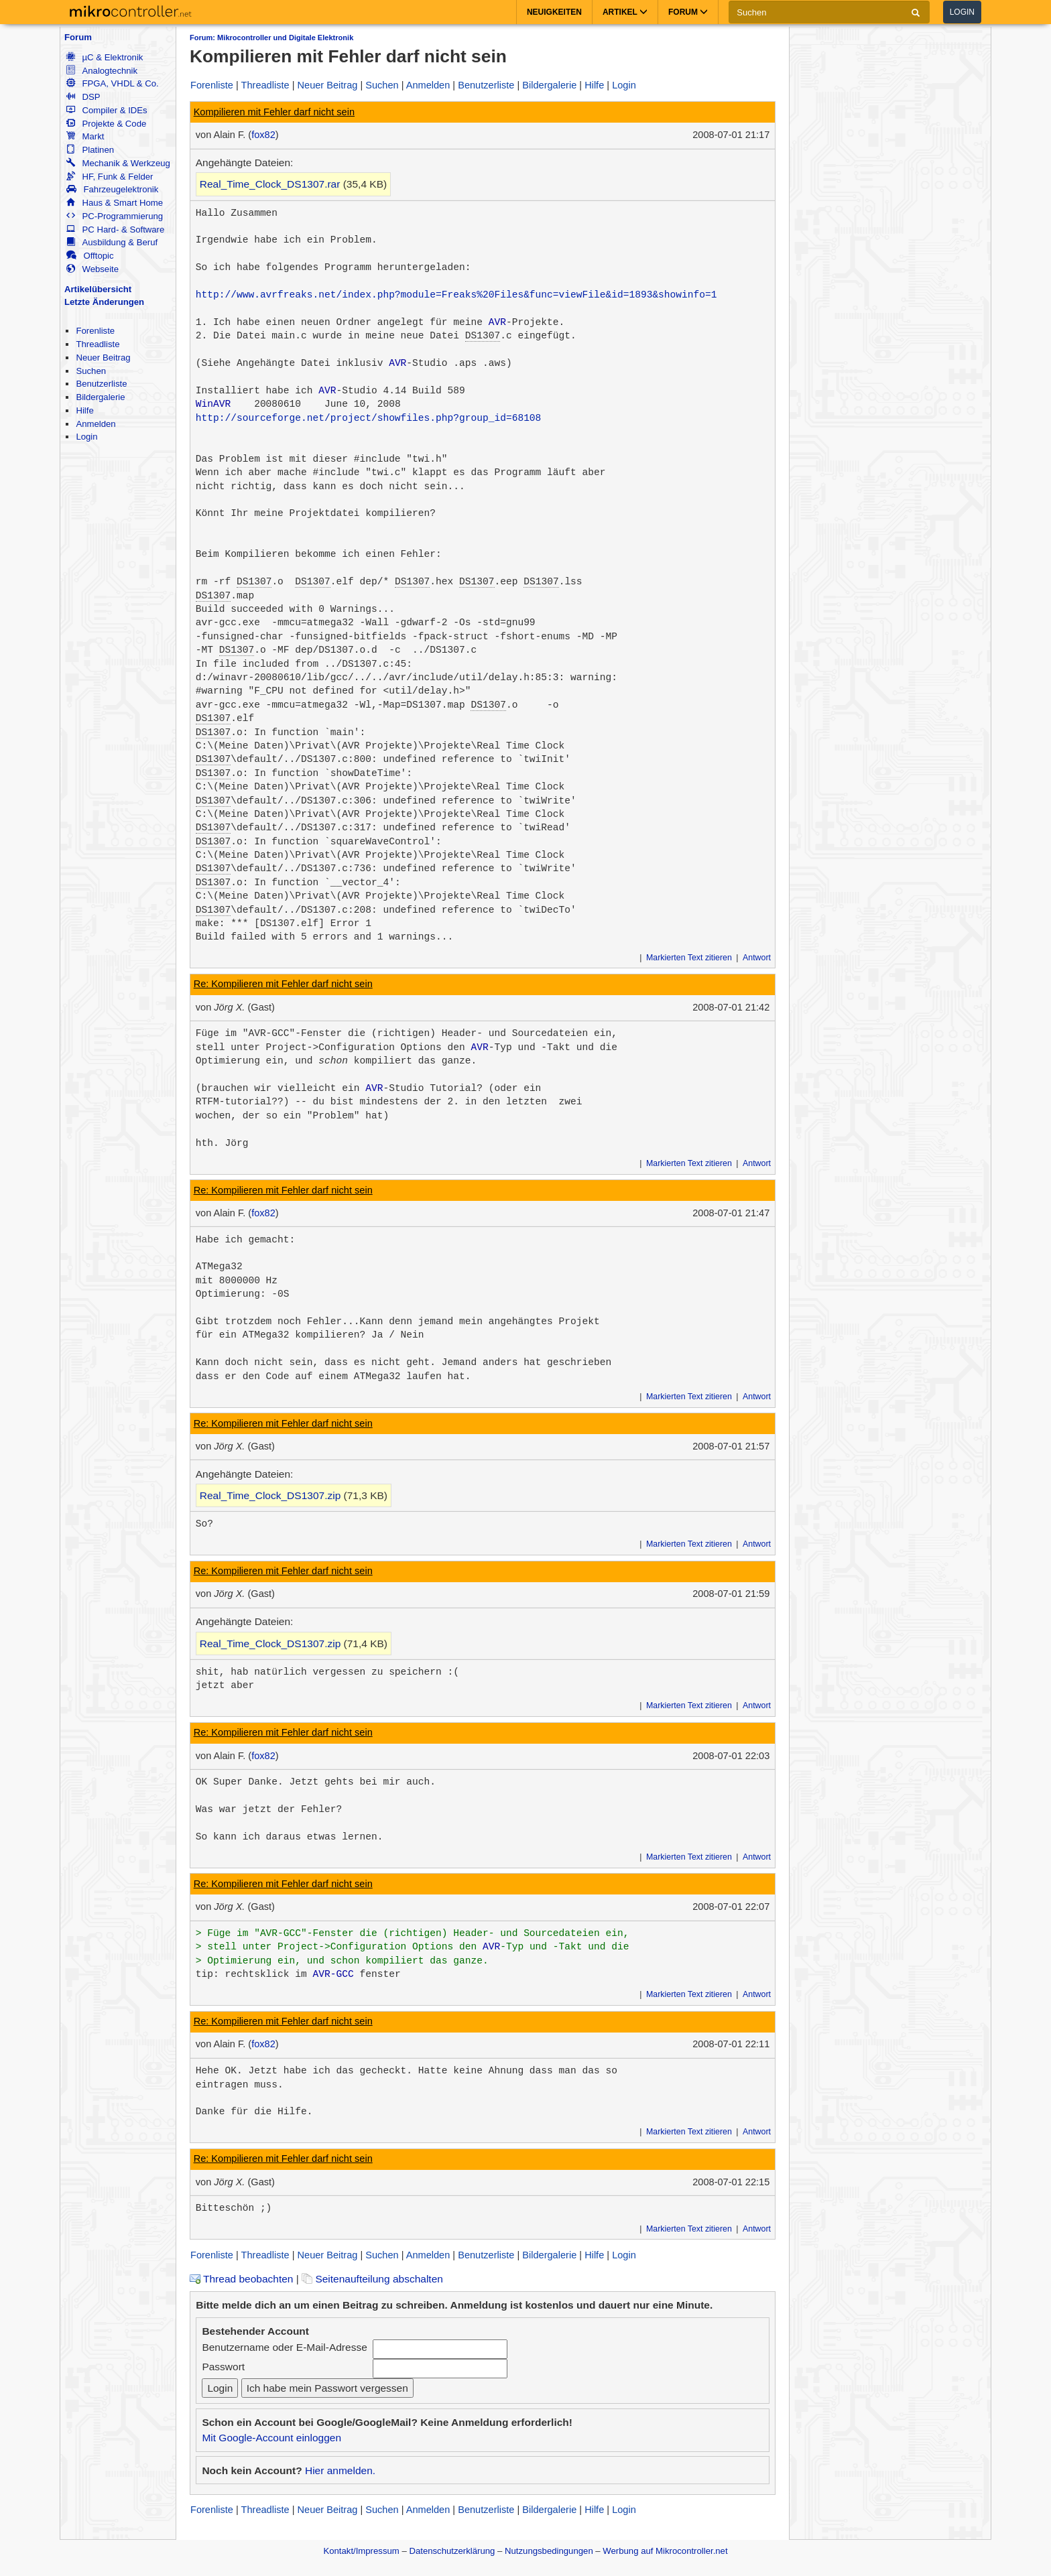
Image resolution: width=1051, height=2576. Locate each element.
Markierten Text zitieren (689, 957)
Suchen (91, 371)
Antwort (757, 957)
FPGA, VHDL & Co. (112, 83)
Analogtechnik (101, 71)
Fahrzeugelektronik (112, 189)
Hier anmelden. (340, 2470)
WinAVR (213, 404)
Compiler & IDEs (106, 110)
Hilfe (84, 410)
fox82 (263, 134)
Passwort (223, 2366)
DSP (83, 97)
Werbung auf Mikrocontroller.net (665, 2551)
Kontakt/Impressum (361, 2551)
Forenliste (95, 331)
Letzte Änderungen (104, 302)
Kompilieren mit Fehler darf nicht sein (274, 112)
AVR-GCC (333, 1974)
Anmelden (95, 424)
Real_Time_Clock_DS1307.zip (270, 1495)
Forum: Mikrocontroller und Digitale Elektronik (271, 38)
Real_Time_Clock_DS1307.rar (270, 184)
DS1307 (482, 335)
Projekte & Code (106, 124)
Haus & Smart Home (114, 203)
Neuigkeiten (554, 12)
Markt (85, 136)
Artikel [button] (625, 12)
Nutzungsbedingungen (549, 2551)
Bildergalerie (100, 397)
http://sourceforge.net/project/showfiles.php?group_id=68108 (369, 418)
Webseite (92, 269)
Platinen (90, 150)
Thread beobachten (241, 2278)
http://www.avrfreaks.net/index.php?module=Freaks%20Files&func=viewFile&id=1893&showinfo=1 (456, 295)
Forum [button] (688, 12)
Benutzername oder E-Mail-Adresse (284, 2347)
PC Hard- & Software (115, 229)
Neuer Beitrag (103, 357)
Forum (78, 37)
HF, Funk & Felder (109, 177)
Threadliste (97, 344)
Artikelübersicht (97, 289)
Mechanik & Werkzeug (118, 163)
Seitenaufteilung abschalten (372, 2278)
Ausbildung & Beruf (112, 242)
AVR (497, 322)
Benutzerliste (101, 384)
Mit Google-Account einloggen (271, 2437)
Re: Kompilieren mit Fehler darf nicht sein (283, 983)
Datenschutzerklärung (452, 2551)
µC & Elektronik (104, 57)
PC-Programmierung (114, 216)
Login (962, 12)
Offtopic (89, 256)
